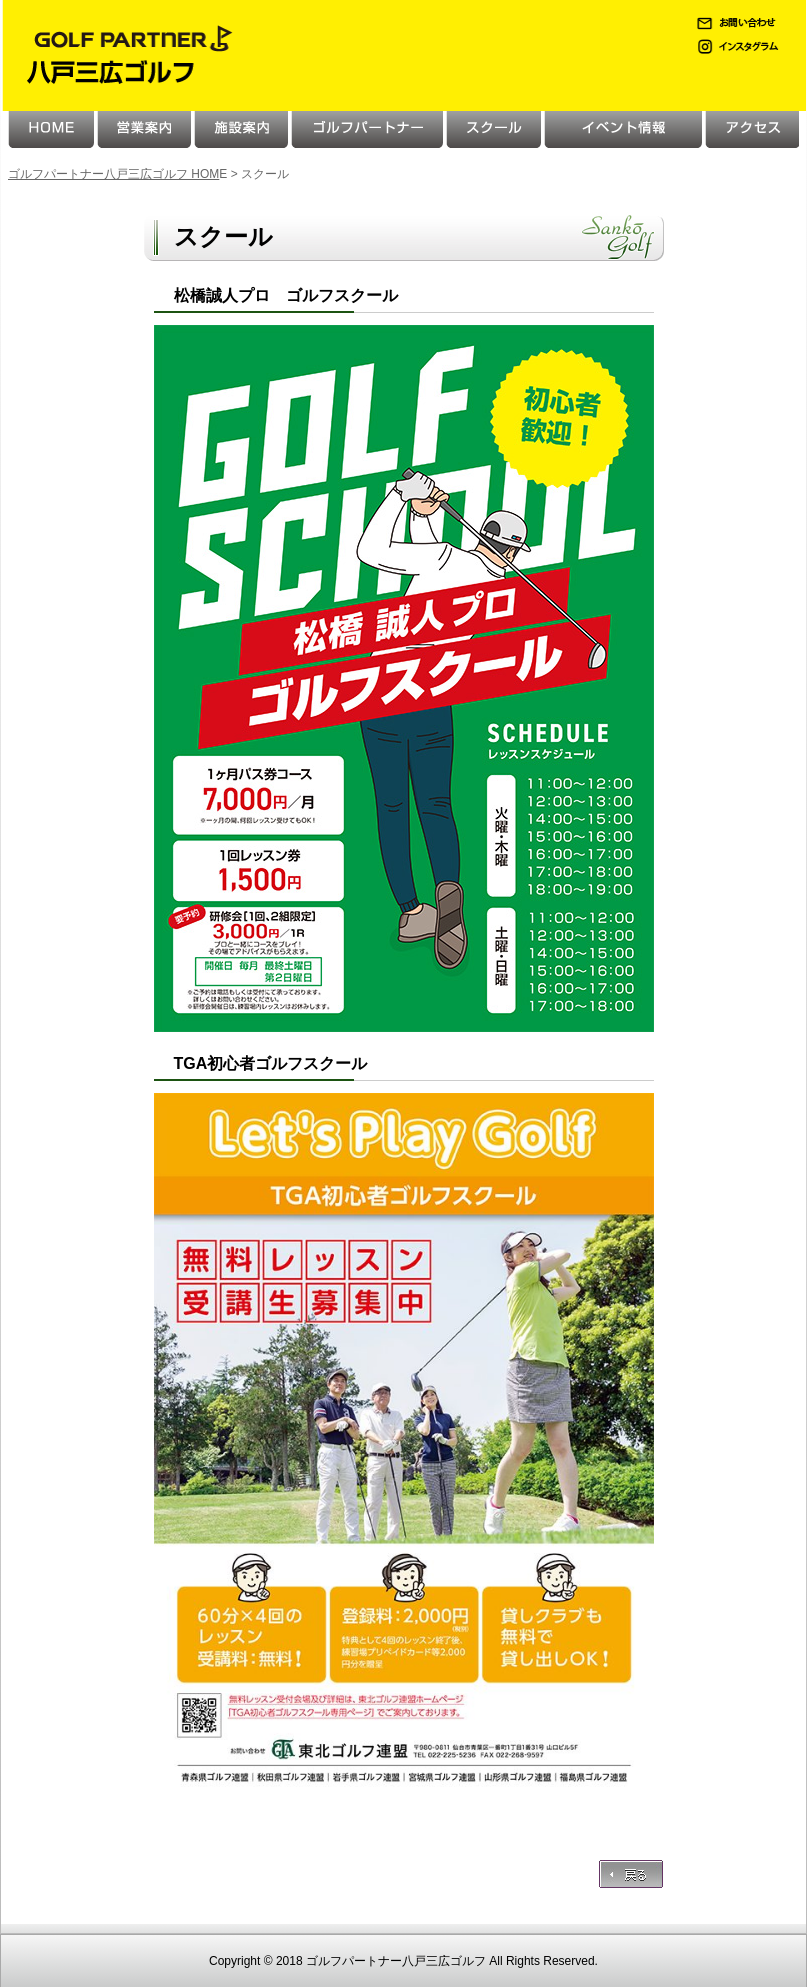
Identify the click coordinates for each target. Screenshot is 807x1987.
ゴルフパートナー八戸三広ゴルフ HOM (113, 174)
